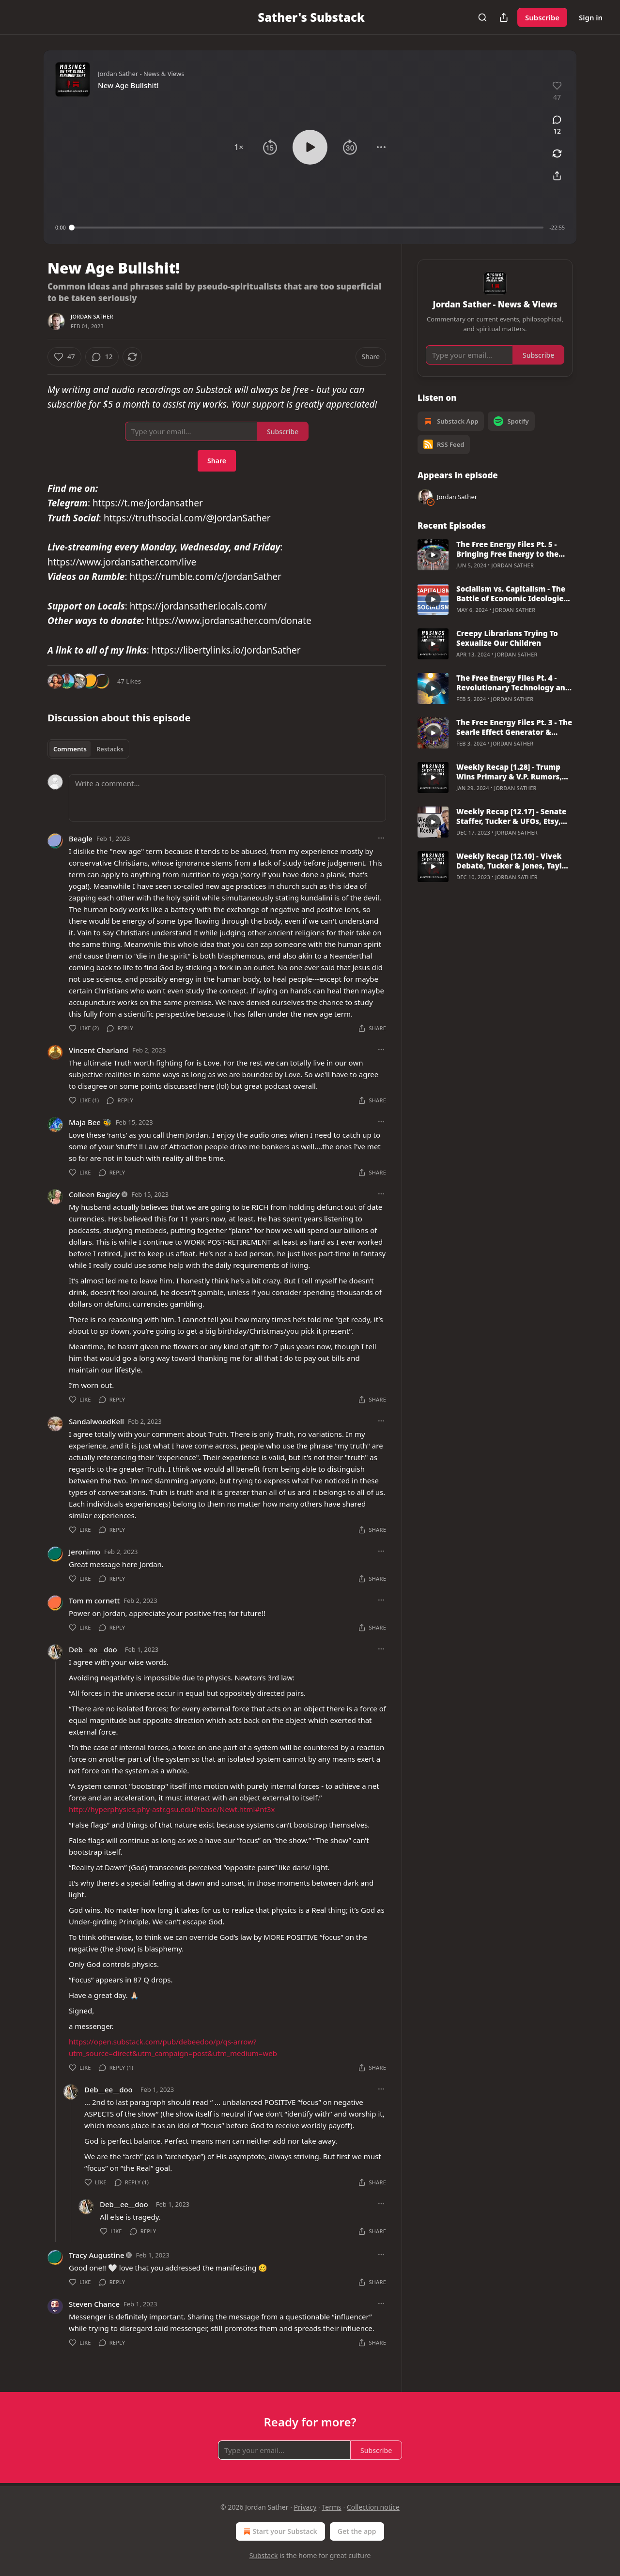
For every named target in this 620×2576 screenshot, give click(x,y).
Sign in (591, 17)
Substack (263, 2555)
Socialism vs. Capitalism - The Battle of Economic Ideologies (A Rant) (511, 593)
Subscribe (542, 17)
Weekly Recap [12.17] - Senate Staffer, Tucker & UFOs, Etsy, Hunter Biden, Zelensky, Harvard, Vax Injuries (511, 816)
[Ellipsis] (381, 838)
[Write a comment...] (227, 798)
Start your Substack (279, 2531)
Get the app (357, 2531)
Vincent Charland (98, 1050)
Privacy (305, 2507)
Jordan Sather (92, 316)
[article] (495, 554)
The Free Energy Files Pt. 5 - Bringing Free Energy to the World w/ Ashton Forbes (507, 549)
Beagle (81, 838)
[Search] (482, 17)
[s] (433, 555)
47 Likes (129, 681)
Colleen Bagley (94, 1194)
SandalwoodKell (96, 1421)
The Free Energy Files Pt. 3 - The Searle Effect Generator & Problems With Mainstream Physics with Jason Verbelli (514, 727)
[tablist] (88, 749)
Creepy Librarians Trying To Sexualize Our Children (507, 638)
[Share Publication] (503, 17)
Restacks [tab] (110, 749)
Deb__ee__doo (93, 1649)
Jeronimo (84, 1551)
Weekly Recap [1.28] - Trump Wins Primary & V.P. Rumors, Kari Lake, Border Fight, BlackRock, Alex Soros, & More (512, 771)
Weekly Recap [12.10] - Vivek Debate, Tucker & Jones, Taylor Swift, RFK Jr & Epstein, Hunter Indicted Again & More (513, 860)
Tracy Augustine (96, 2255)
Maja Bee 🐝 (90, 1122)
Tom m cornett (94, 1600)
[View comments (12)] (557, 125)
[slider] (308, 227)
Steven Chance (94, 2304)
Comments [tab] (70, 749)
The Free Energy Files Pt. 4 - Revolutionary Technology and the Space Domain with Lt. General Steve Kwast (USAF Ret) (513, 682)
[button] (238, 147)
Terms (331, 2507)
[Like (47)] (64, 356)
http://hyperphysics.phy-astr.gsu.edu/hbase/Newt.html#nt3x (172, 1809)
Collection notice (373, 2507)
